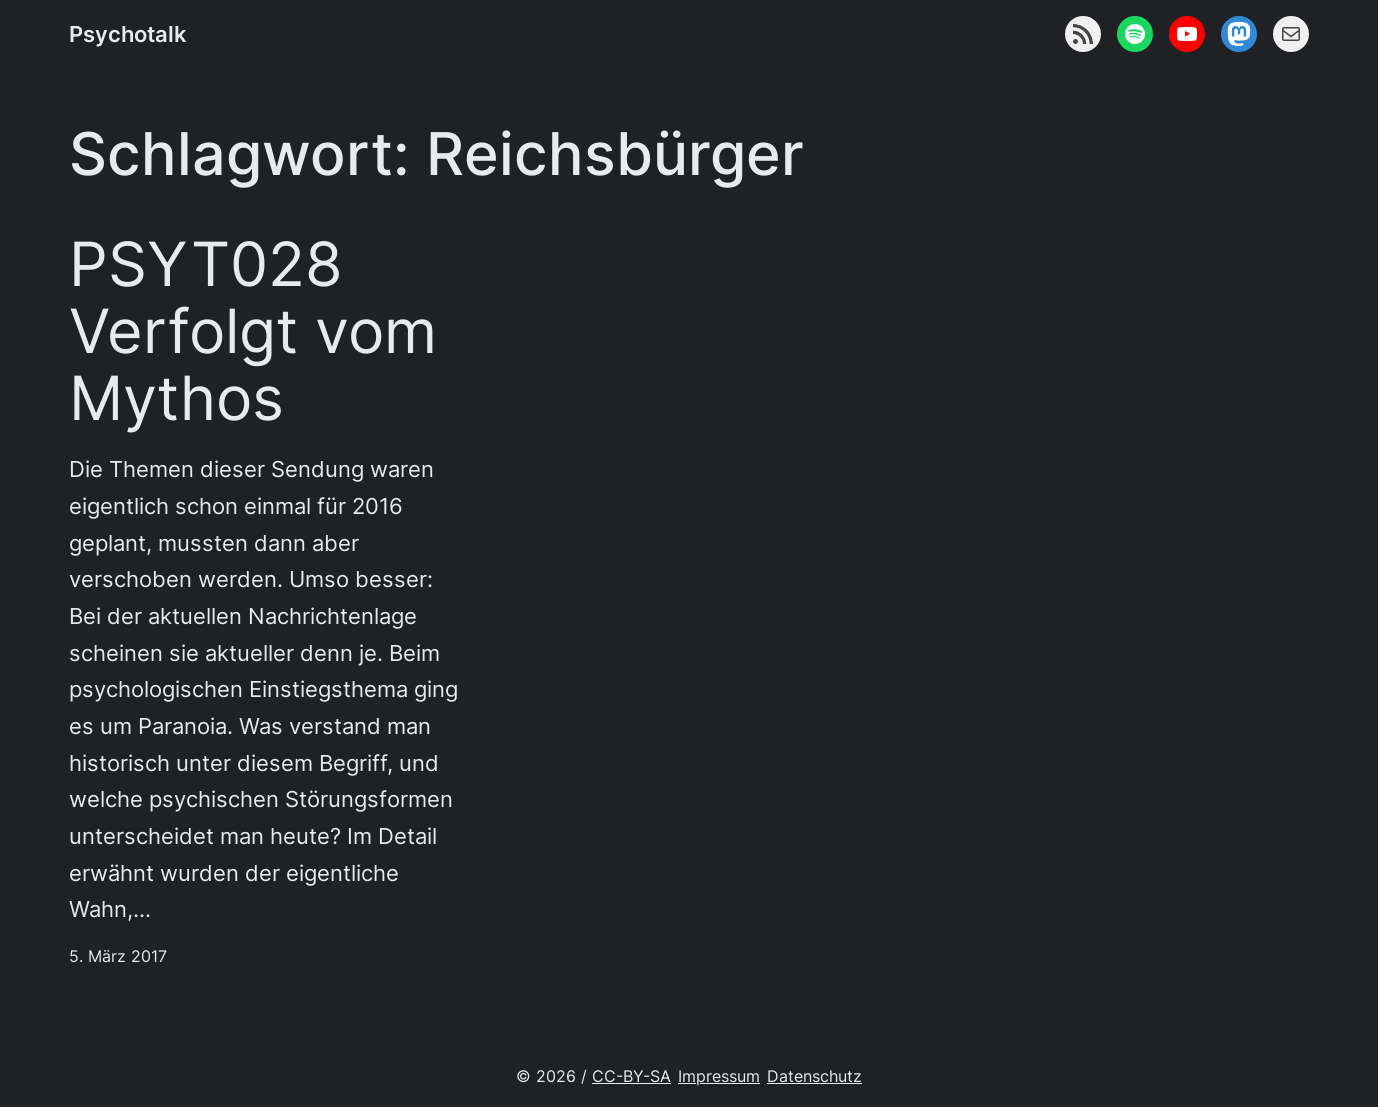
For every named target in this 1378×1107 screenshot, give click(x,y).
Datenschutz (814, 1076)
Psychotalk (128, 34)
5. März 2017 (118, 956)
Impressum (719, 1076)
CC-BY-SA (631, 1076)
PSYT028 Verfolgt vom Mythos (253, 331)
